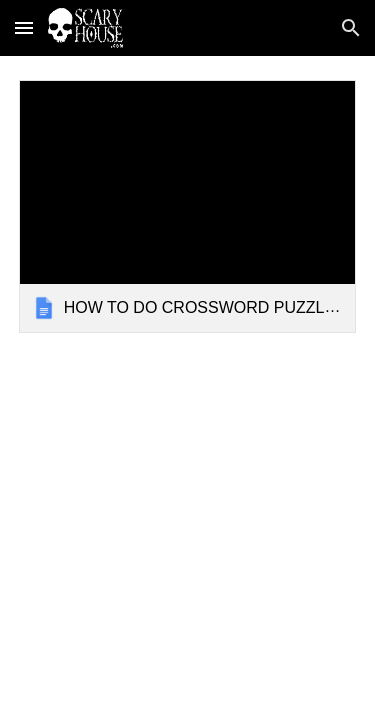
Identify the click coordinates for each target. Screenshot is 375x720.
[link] (188, 206)
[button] (24, 27)
